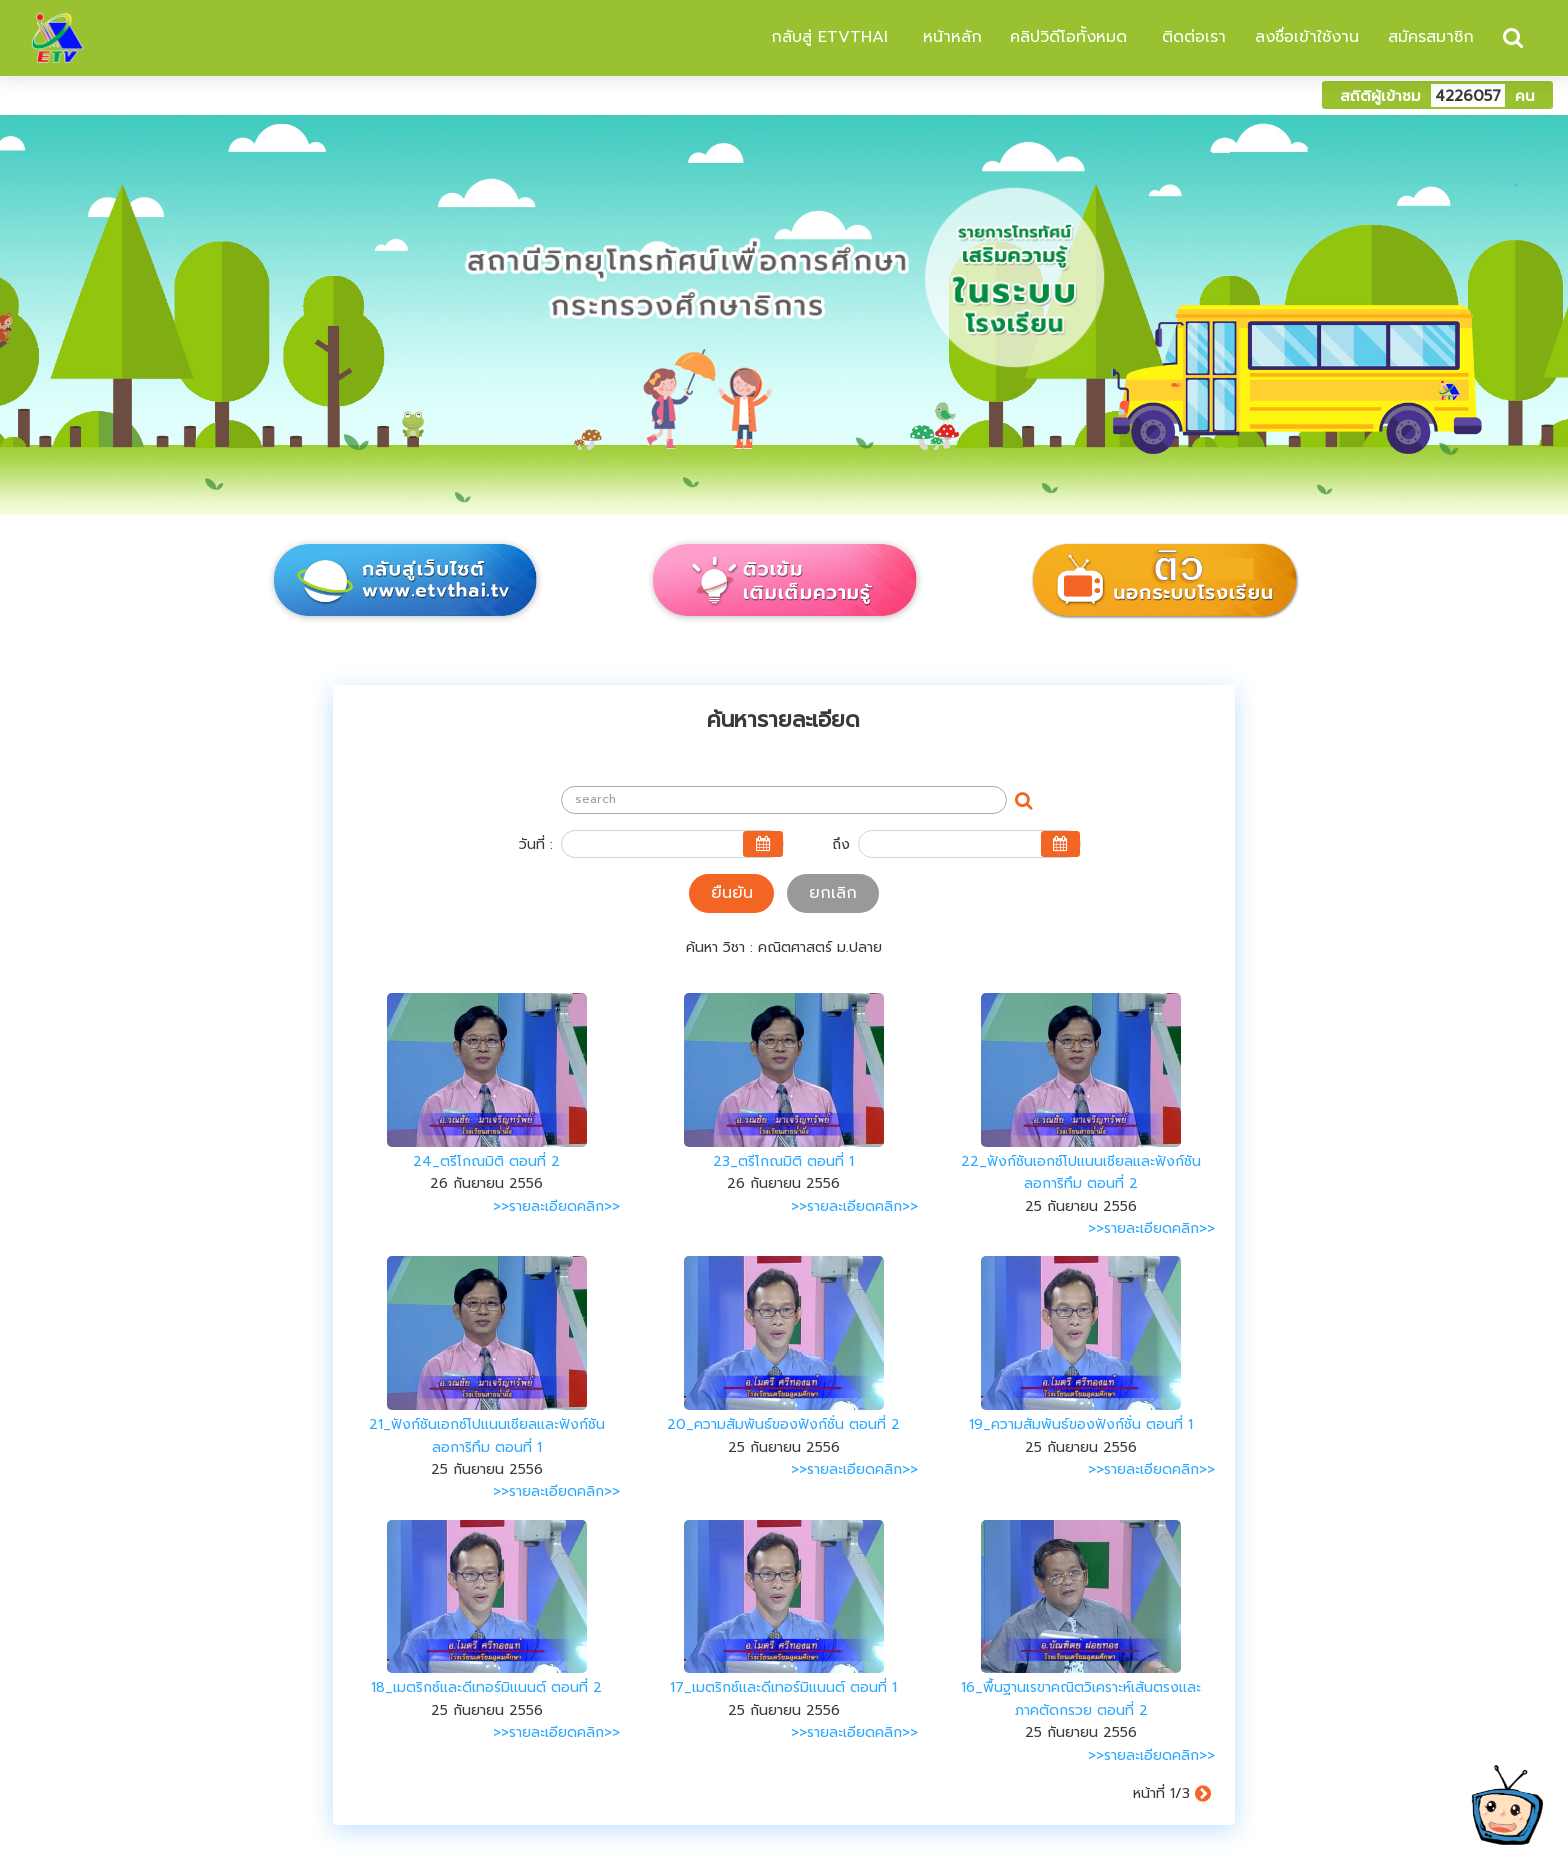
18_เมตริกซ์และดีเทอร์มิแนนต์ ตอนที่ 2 (486, 1687)
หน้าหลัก (949, 37)
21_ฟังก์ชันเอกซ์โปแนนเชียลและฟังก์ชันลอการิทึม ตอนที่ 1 (487, 1435)
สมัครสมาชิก (1431, 37)
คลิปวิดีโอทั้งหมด (1068, 37)
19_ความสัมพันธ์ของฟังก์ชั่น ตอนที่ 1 (1081, 1424)
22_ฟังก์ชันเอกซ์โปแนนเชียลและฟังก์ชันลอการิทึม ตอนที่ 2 (1081, 1172)
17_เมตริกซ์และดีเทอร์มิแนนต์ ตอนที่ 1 (783, 1687)
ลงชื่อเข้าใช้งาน (1307, 37)
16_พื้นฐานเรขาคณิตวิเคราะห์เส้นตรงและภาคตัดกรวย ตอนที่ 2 (1081, 1698)
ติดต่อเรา (1191, 37)
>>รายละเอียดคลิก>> (556, 1206)
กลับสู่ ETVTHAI (826, 37)
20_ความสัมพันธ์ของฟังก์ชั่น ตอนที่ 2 (783, 1424)
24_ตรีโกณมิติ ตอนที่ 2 (486, 1161)
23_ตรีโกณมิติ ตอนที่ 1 (783, 1161)
